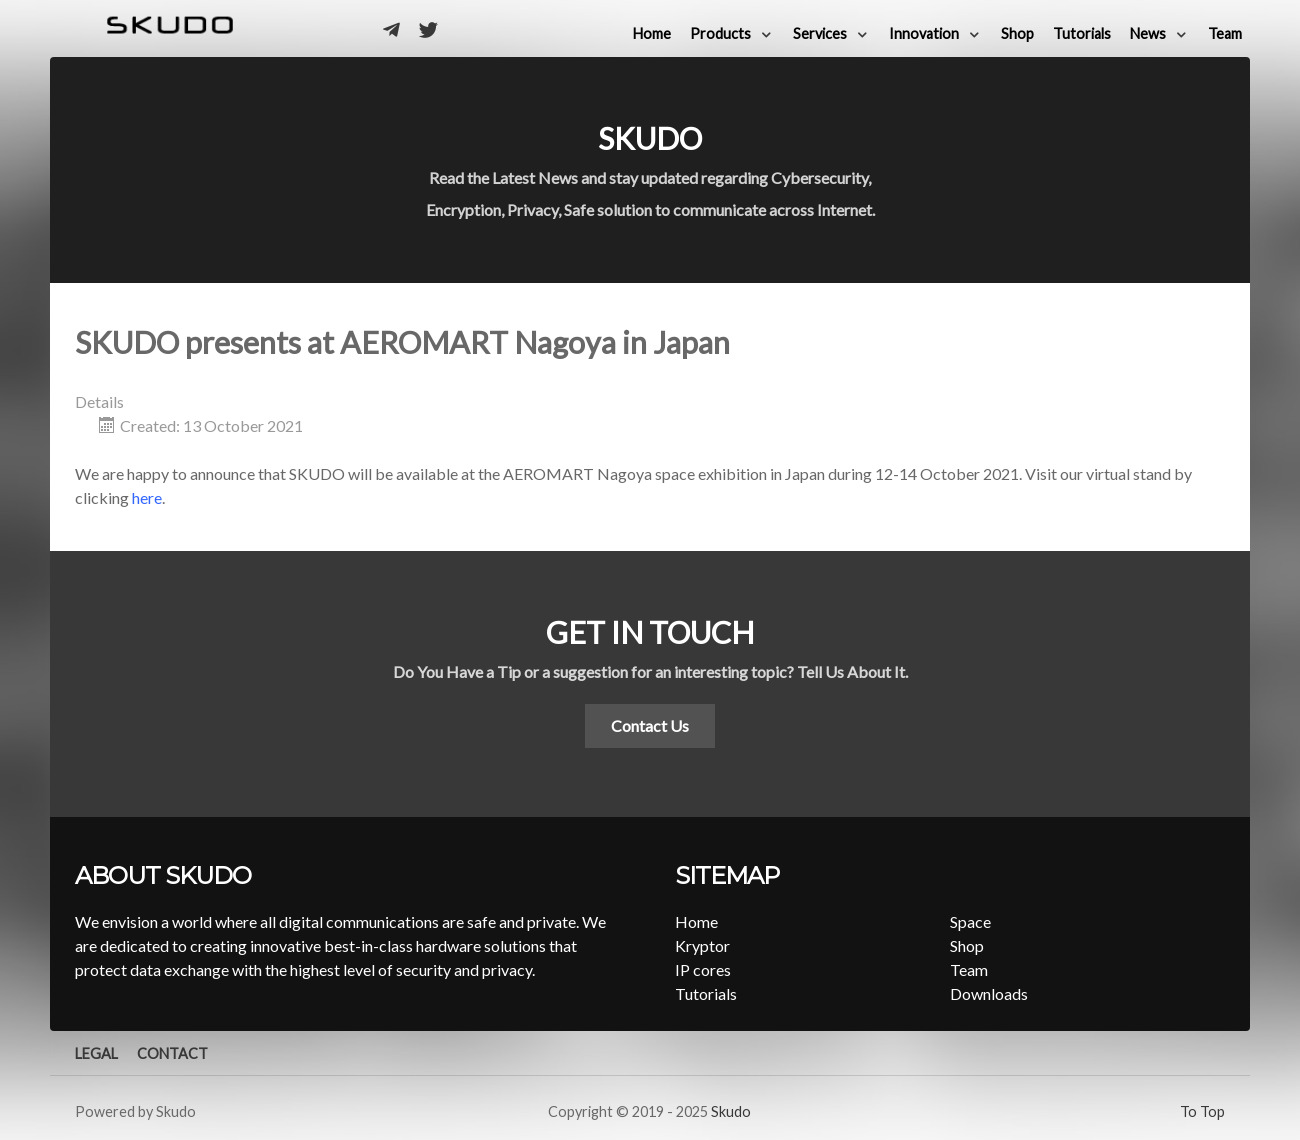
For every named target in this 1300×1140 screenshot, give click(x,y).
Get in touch (650, 632)
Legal (96, 1053)
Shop (967, 945)
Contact (172, 1053)
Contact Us (650, 725)
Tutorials (706, 993)
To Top (1202, 1111)
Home (696, 921)
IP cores (703, 969)
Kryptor (702, 945)
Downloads (989, 993)
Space (970, 921)
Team (969, 969)
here (147, 497)
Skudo (731, 1111)
